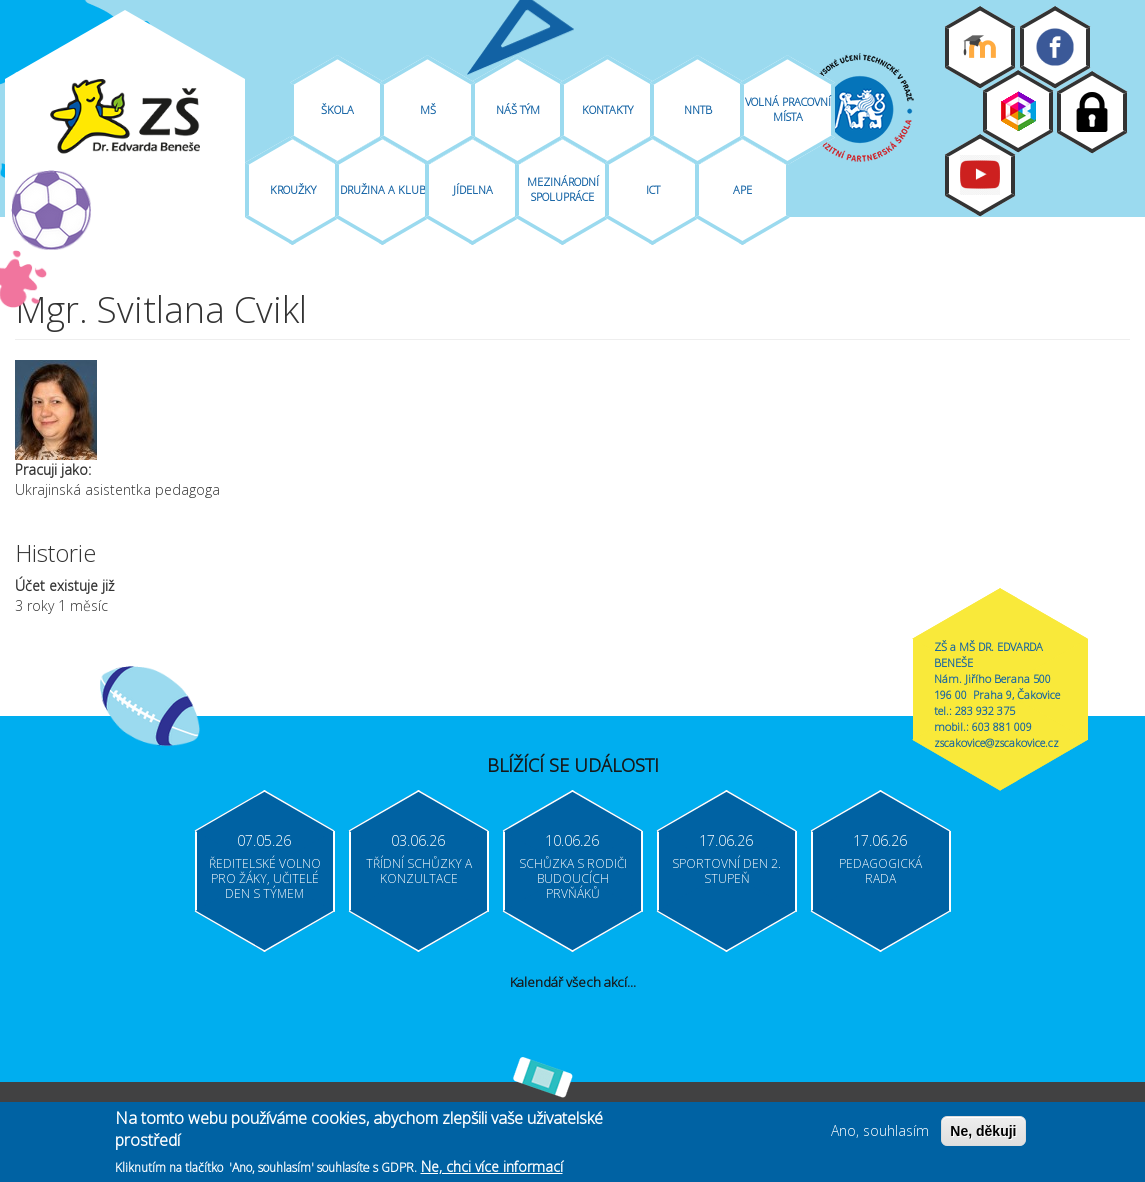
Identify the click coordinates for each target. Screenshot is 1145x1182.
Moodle (980, 47)
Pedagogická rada (880, 871)
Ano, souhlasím (880, 1134)
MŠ (428, 109)
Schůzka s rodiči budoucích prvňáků (573, 878)
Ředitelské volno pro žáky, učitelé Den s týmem (265, 878)
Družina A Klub (383, 189)
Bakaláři (1018, 111)
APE (742, 189)
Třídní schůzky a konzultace (419, 871)
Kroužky (293, 189)
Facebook (1055, 47)
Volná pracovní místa (788, 109)
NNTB (698, 109)
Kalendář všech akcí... (573, 982)
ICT (653, 189)
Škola (337, 109)
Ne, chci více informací (492, 1170)
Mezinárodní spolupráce (563, 189)
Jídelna (473, 189)
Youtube (980, 175)
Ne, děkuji (983, 1135)
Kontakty (607, 109)
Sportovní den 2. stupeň (726, 871)
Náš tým (518, 109)
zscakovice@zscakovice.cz (996, 742)
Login (1092, 112)
